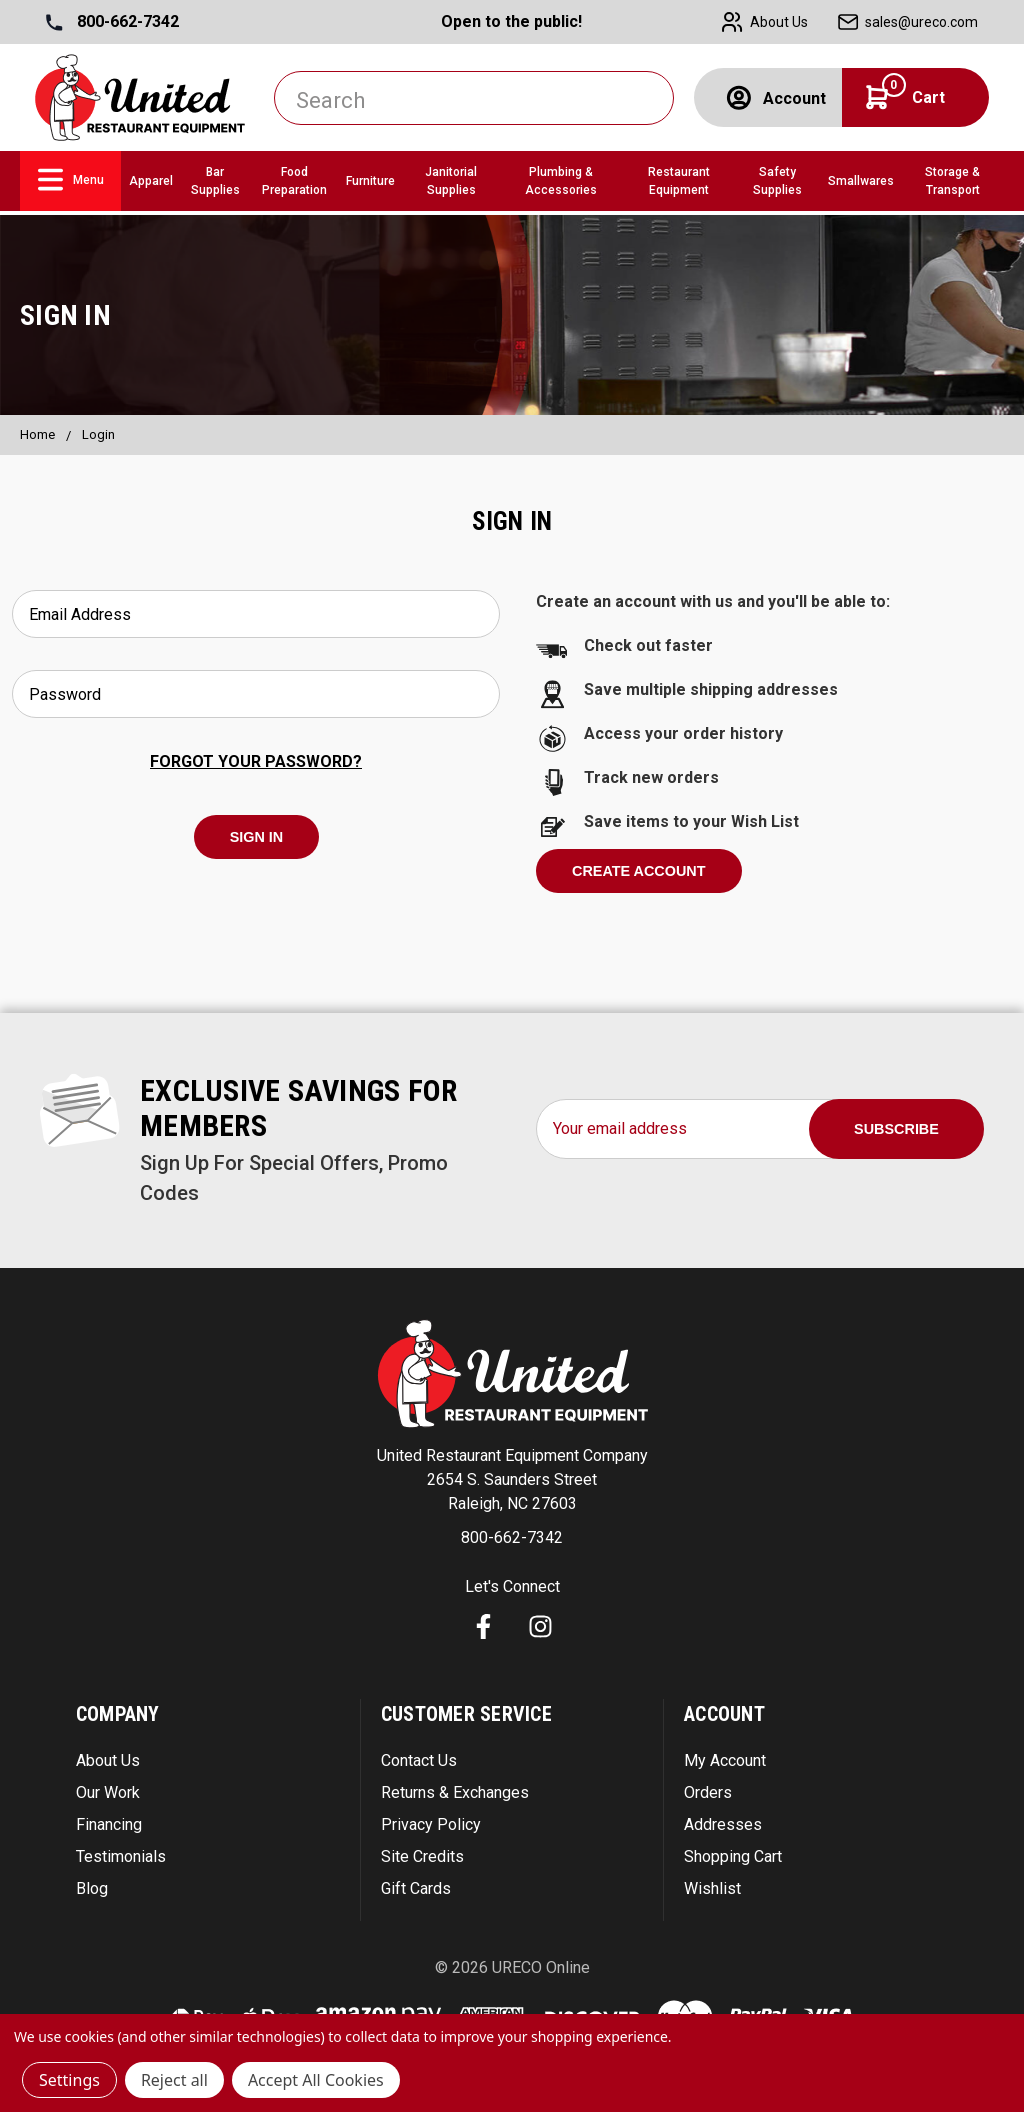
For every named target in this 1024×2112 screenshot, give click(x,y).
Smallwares (861, 181)
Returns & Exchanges (455, 1792)
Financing (109, 1824)
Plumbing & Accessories (561, 181)
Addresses (723, 1824)
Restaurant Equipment (679, 181)
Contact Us (419, 1760)
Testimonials (121, 1856)
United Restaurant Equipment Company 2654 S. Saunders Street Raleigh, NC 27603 (512, 1479)
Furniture (370, 181)
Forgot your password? (256, 761)
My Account (725, 1760)
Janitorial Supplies (451, 181)
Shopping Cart (733, 1856)
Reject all (174, 2080)
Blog (92, 1888)
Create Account (639, 871)
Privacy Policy (431, 1824)
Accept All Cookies (316, 2080)
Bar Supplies (215, 181)
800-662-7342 (112, 21)
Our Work (108, 1792)
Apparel (151, 181)
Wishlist (712, 1888)
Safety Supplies (777, 181)
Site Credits (422, 1856)
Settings (69, 2080)
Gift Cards (416, 1888)
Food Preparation (294, 181)
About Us (108, 1760)
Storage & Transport (952, 181)
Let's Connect (512, 1586)
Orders (708, 1792)
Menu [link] (71, 179)
